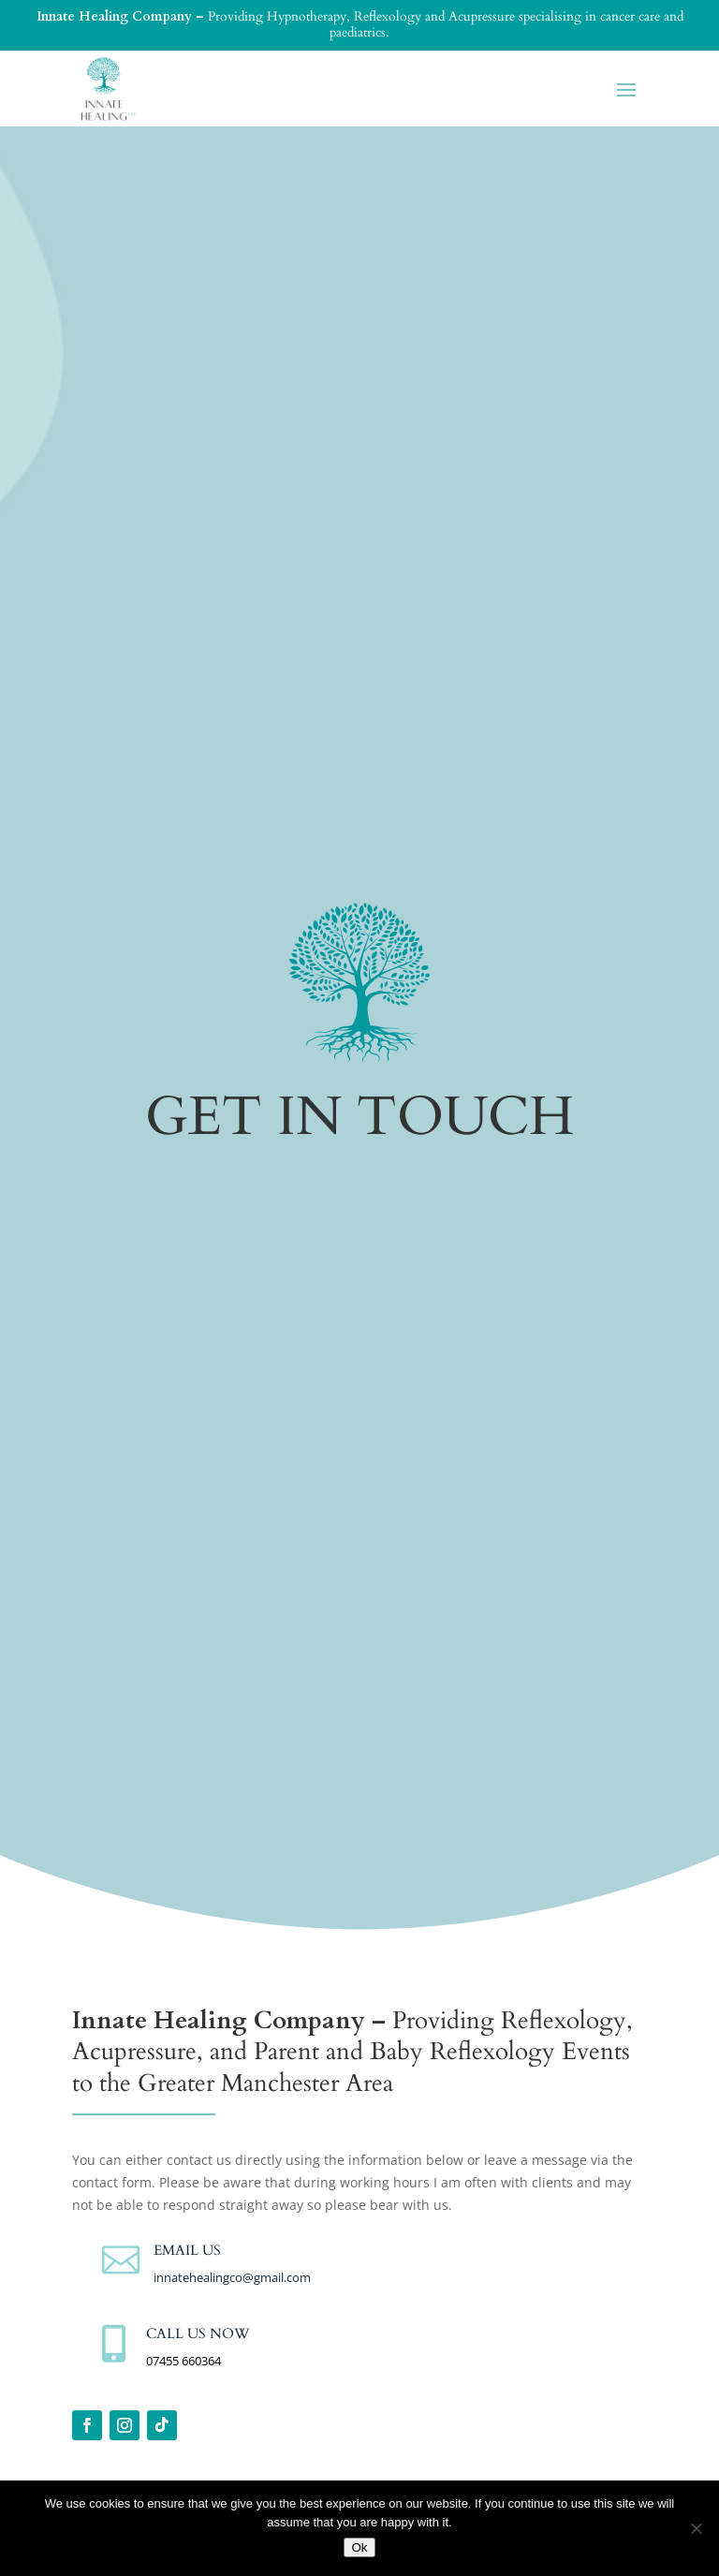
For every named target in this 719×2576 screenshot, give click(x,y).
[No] (695, 2528)
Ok (359, 2547)
